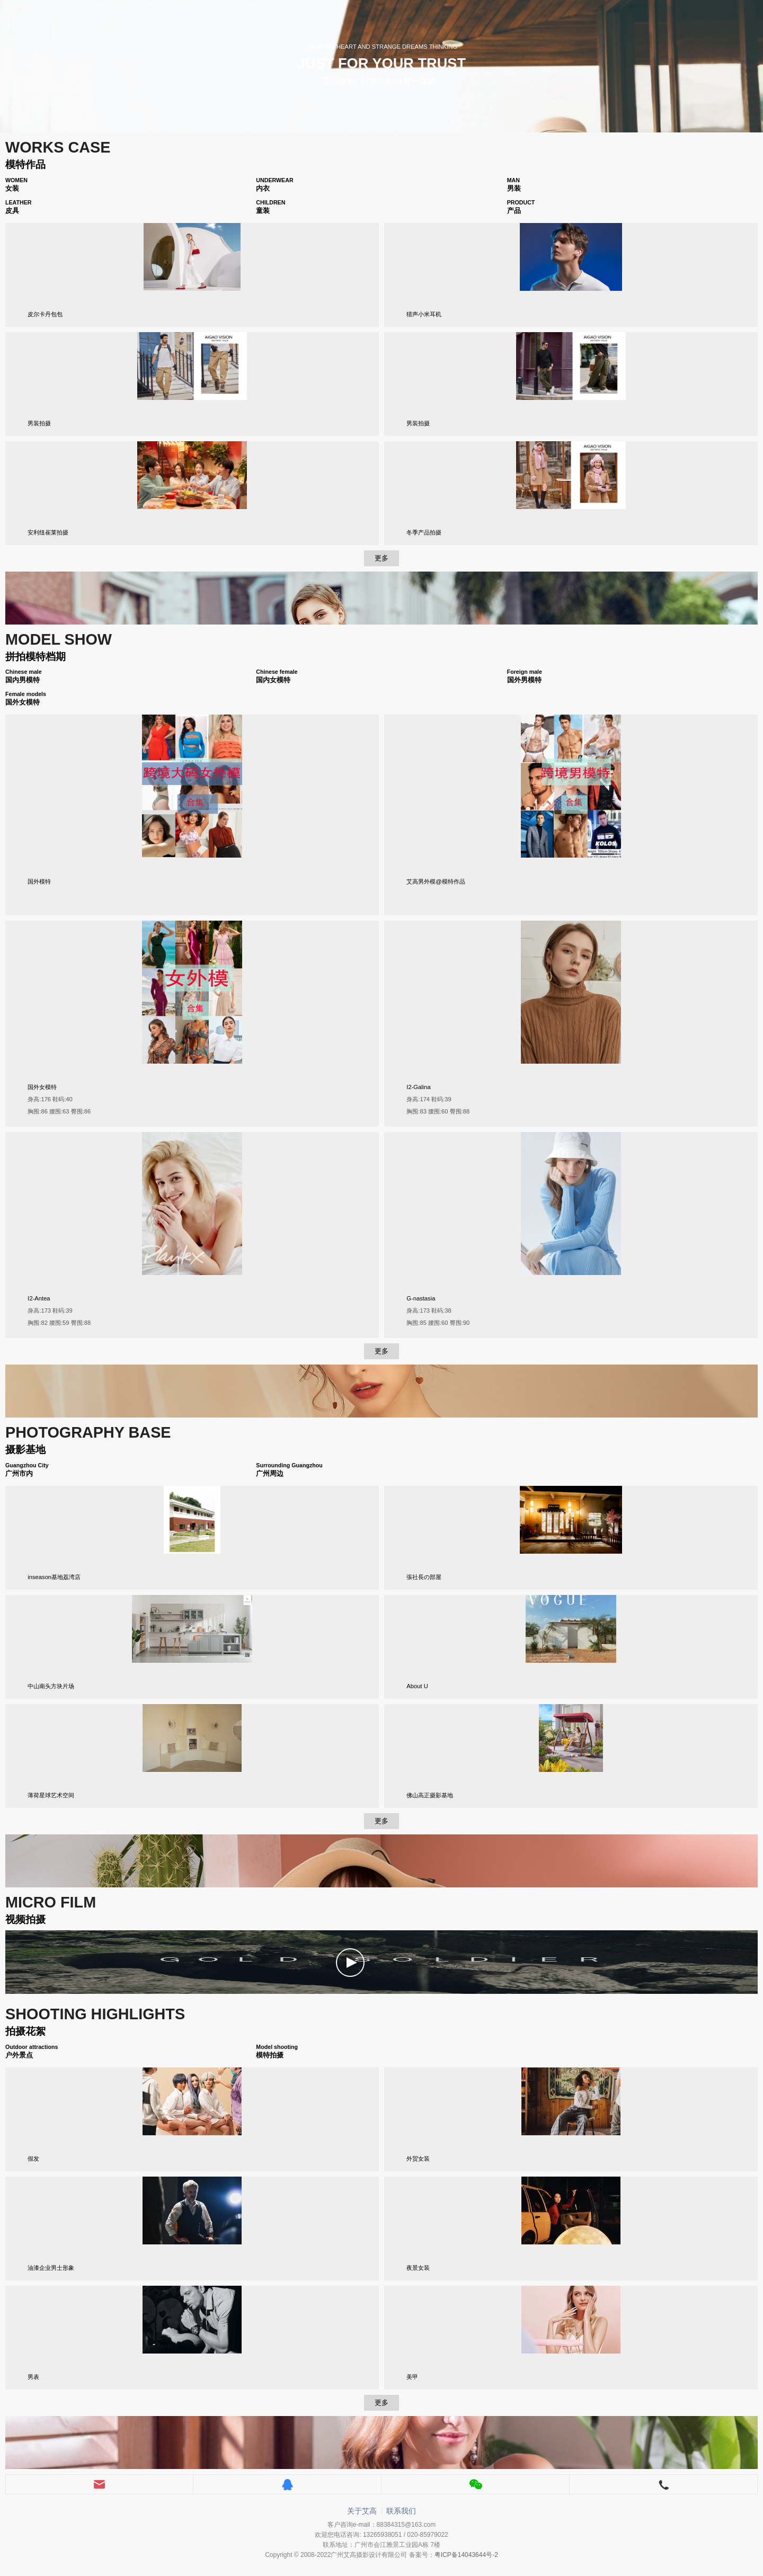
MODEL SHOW (58, 639)
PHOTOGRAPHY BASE (88, 1432)
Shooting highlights (95, 2013)
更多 (381, 558)
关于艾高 (362, 2511)
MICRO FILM (50, 1902)
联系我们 (401, 2511)
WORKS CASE (57, 147)
